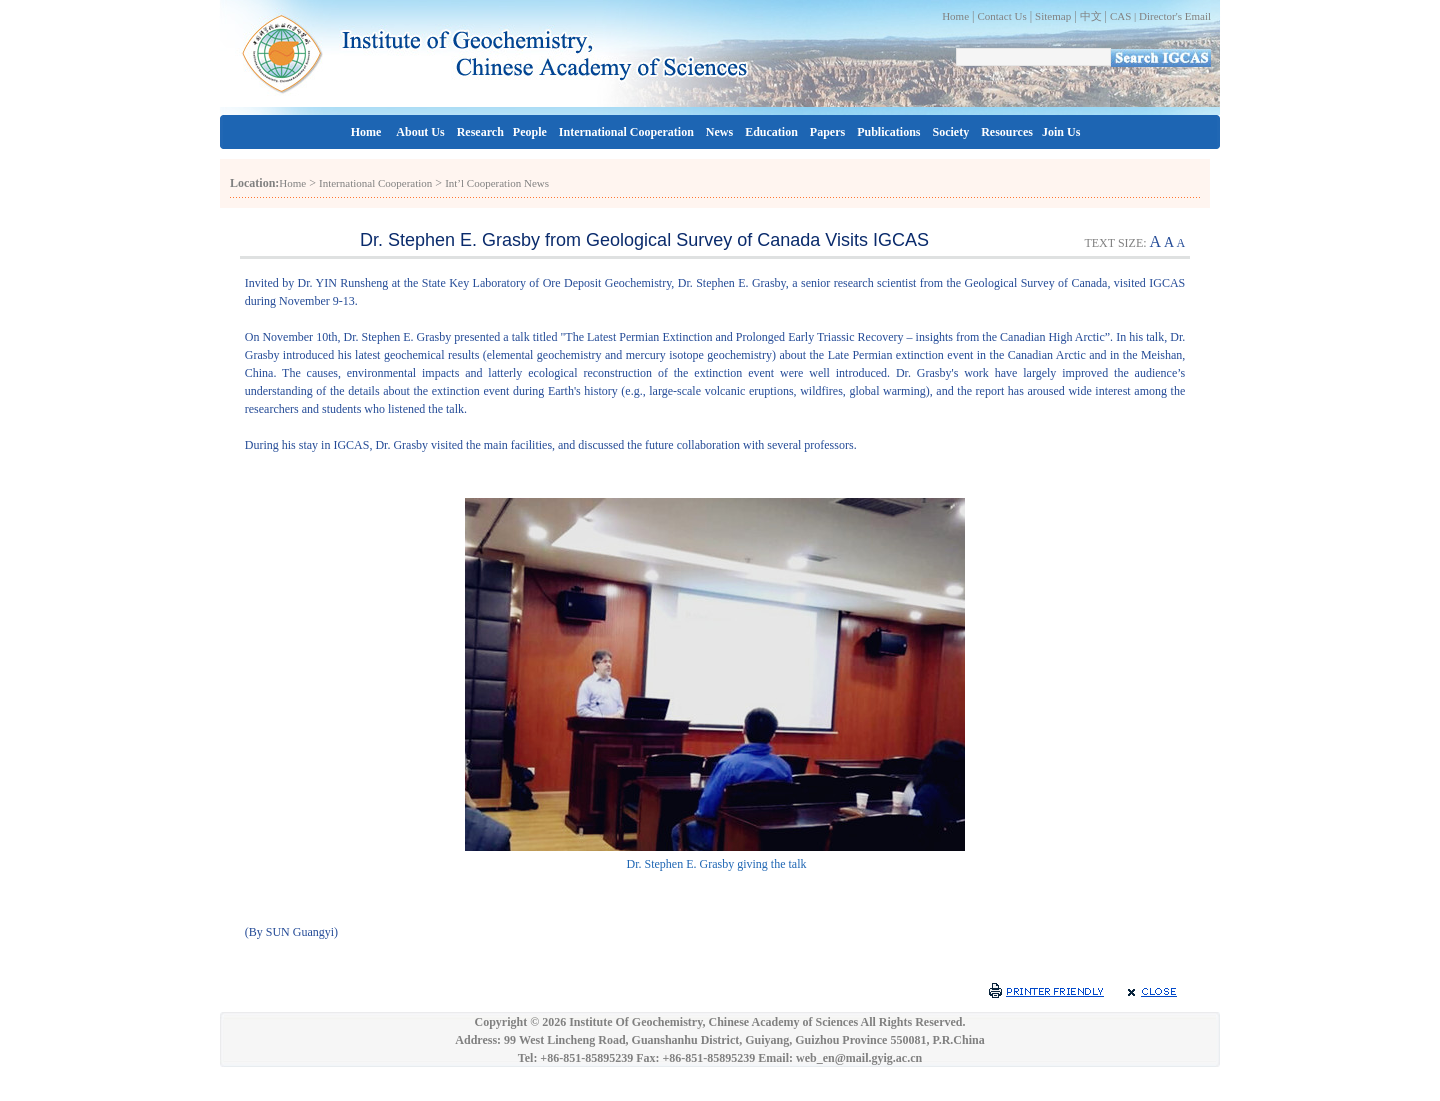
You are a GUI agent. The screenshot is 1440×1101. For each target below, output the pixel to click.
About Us (420, 132)
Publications (888, 132)
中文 (1091, 16)
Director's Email (1175, 16)
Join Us (1061, 132)
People (530, 132)
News (719, 132)
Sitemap (1053, 16)
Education (771, 132)
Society (951, 132)
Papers (827, 132)
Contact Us (1001, 16)
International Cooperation (626, 132)
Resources (1007, 132)
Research (480, 132)
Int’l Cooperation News (497, 183)
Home (955, 16)
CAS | (1124, 16)
